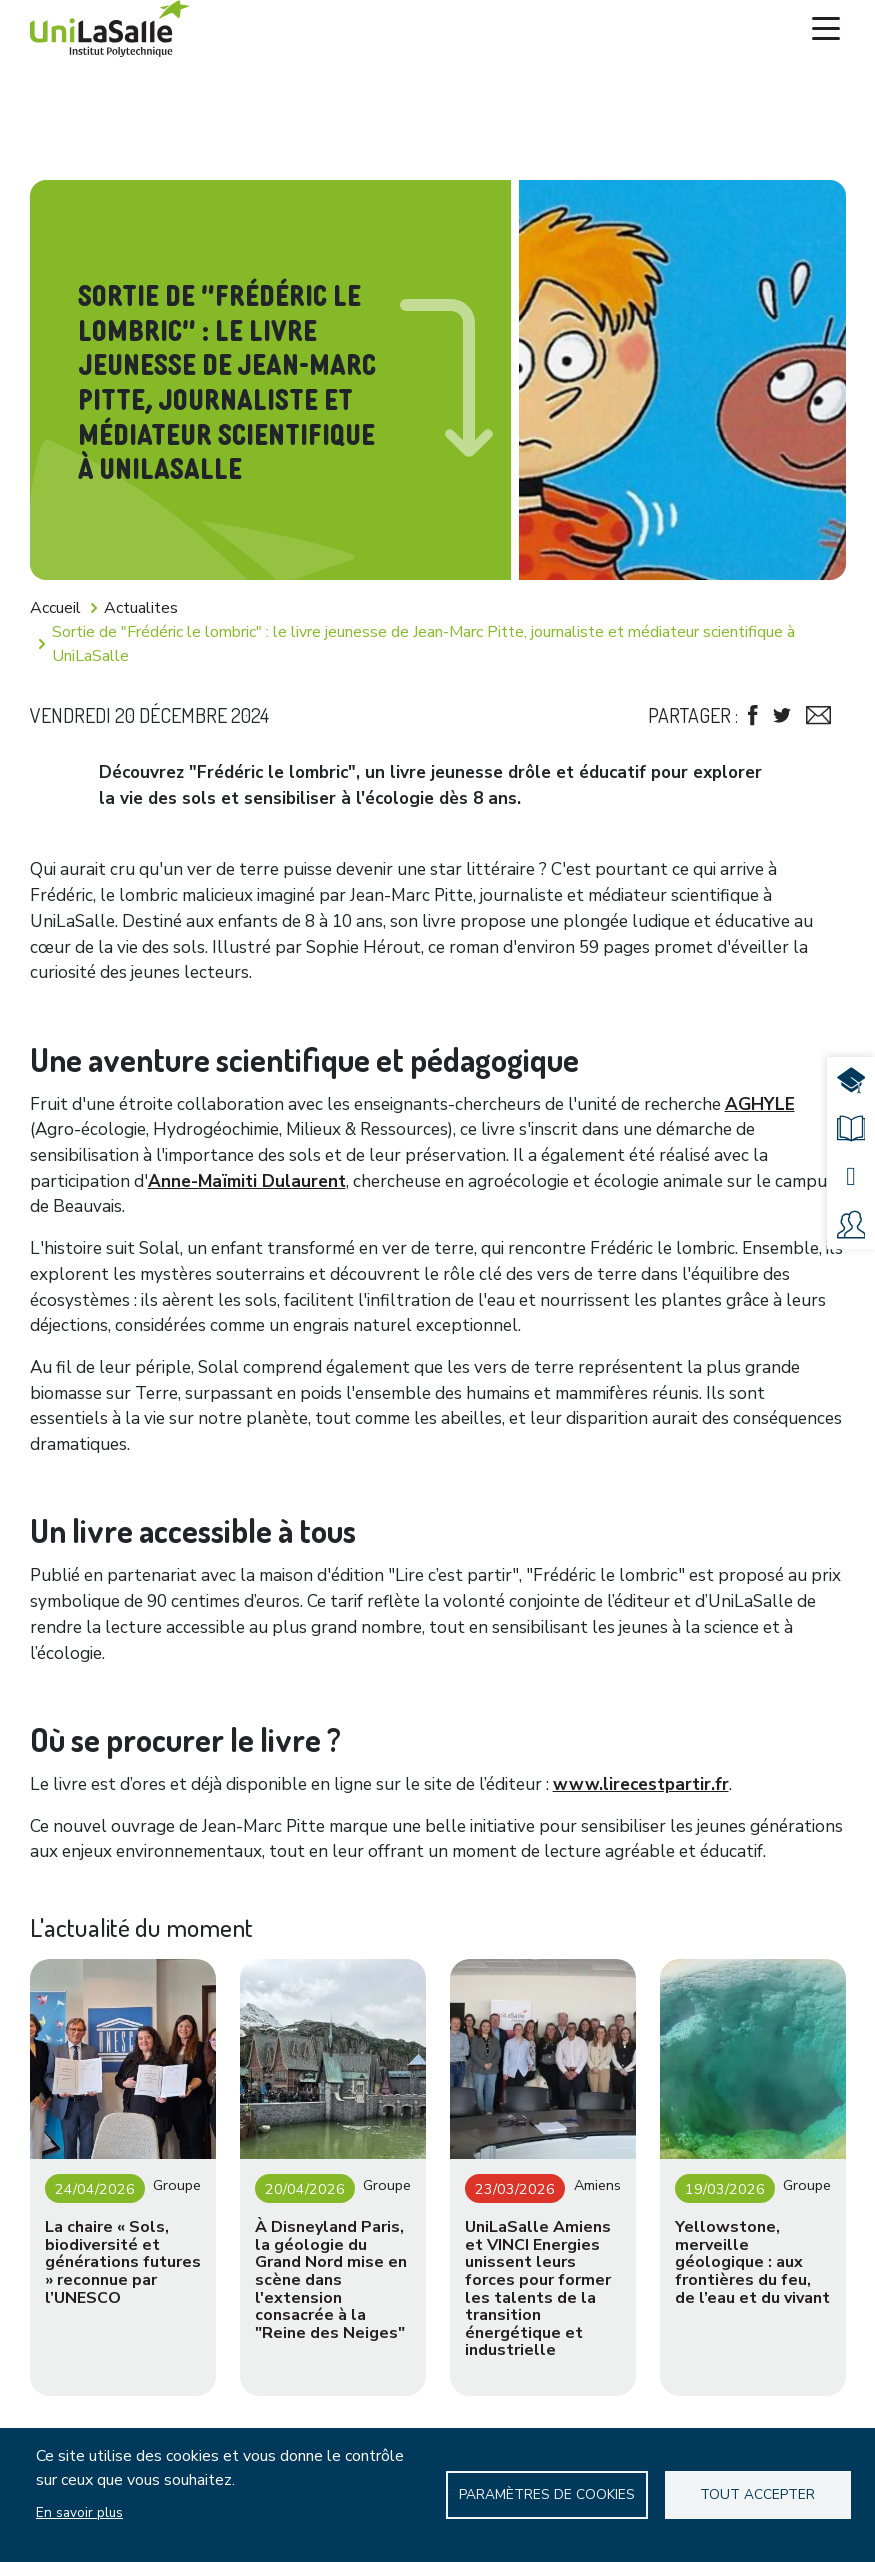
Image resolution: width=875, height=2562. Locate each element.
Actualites (141, 608)
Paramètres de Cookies (547, 2494)
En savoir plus (79, 2512)
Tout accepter (757, 2494)
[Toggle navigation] (826, 29)
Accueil (55, 608)
